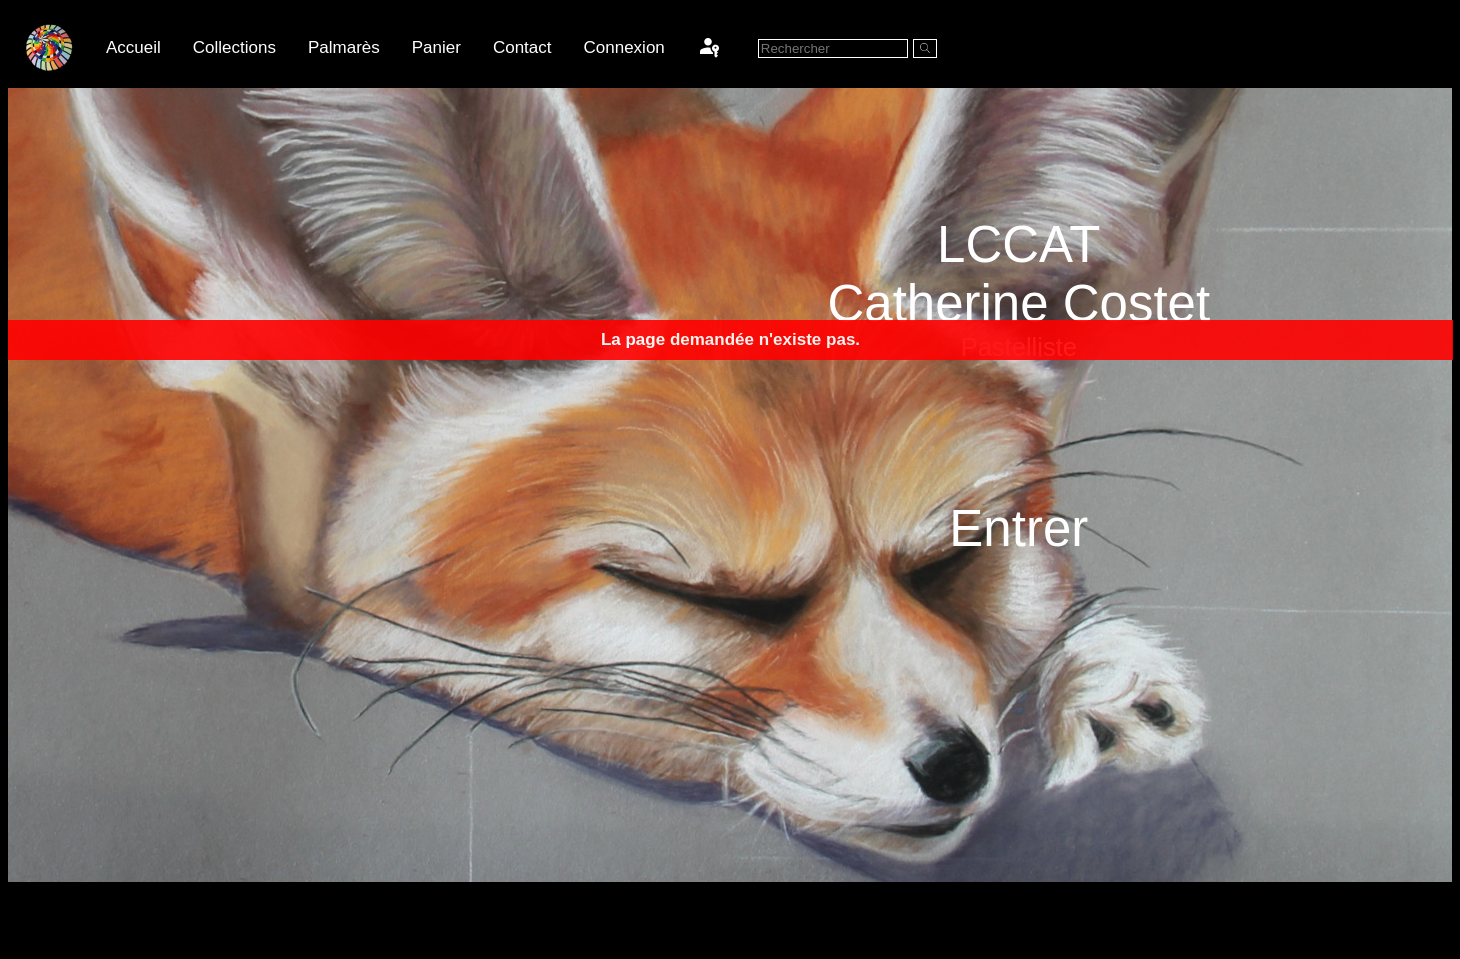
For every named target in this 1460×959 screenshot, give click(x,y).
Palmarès (344, 47)
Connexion (624, 47)
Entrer (1018, 527)
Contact (522, 47)
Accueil (133, 47)
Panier (436, 47)
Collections (234, 47)
